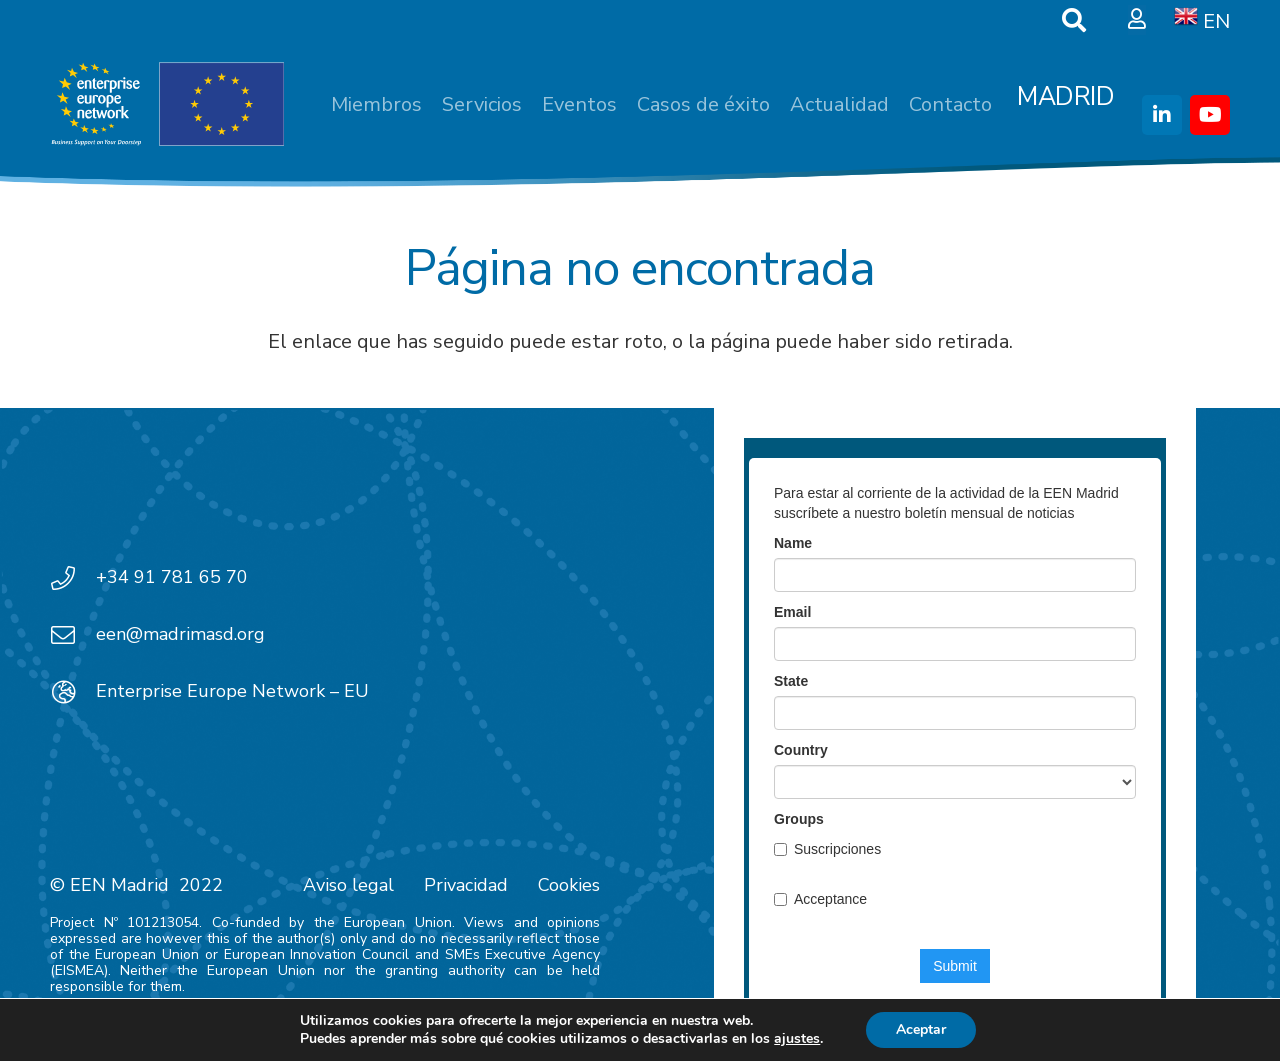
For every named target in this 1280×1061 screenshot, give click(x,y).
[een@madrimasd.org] (73, 635)
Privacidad (466, 885)
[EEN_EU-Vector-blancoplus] (167, 105)
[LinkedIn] (1162, 115)
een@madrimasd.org (180, 634)
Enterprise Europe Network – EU (232, 691)
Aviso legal (348, 885)
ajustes (797, 1039)
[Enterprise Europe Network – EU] (73, 692)
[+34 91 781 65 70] (73, 578)
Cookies (569, 885)
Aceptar (921, 1029)
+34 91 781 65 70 (172, 577)
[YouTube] (1210, 115)
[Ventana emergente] (1137, 20)
